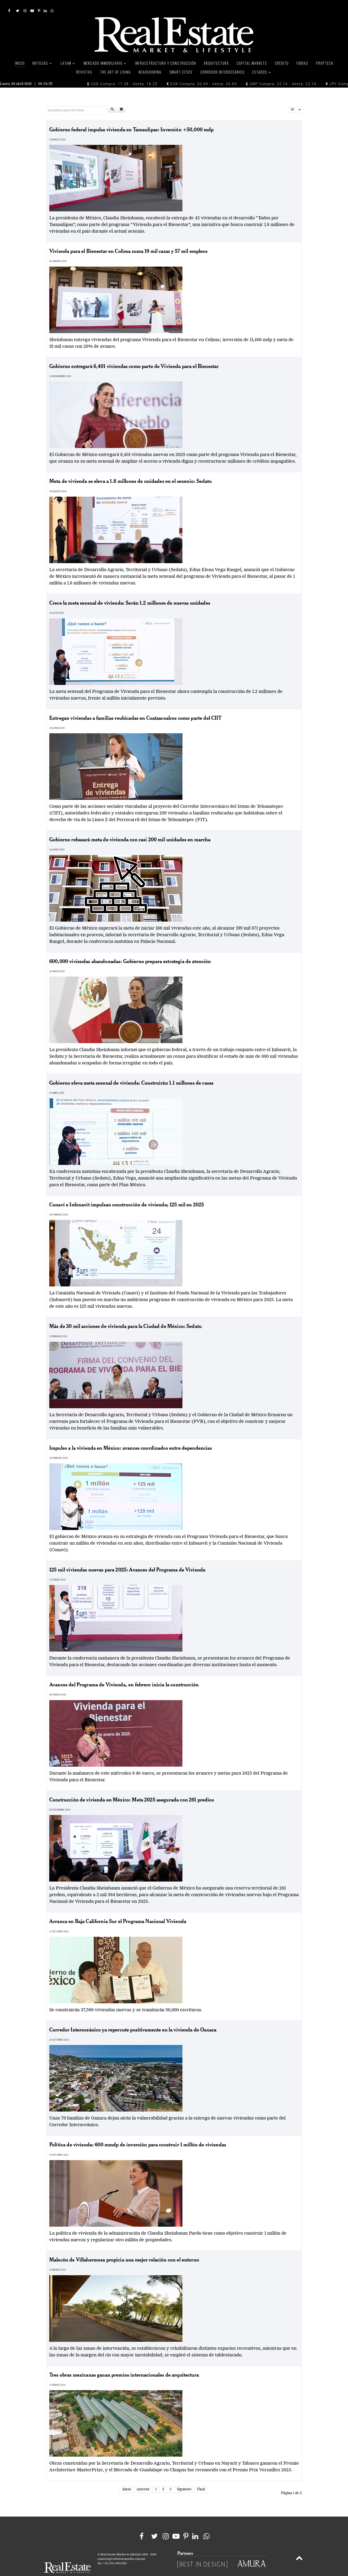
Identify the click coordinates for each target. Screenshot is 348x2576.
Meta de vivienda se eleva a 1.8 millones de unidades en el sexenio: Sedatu (130, 471)
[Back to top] (299, 2549)
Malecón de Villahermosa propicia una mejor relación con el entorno (124, 2249)
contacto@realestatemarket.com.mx (121, 2549)
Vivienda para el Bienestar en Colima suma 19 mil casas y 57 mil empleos (128, 241)
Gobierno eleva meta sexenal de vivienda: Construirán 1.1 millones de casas (131, 1072)
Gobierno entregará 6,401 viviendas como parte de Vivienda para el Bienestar (134, 356)
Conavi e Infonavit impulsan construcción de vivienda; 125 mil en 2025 (126, 1194)
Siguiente (184, 2479)
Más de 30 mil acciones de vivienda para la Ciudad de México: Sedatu (125, 1316)
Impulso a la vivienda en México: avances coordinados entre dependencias (130, 1437)
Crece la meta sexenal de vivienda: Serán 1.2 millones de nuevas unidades (129, 592)
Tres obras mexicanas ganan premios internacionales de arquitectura (124, 2364)
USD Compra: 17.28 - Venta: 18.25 (122, 74)
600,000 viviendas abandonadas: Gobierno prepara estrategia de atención (130, 951)
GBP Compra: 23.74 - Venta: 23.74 (281, 74)
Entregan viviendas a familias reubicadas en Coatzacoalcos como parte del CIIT (135, 707)
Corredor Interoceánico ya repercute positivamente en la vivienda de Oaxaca (132, 2019)
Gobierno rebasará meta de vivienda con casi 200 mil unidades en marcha (130, 829)
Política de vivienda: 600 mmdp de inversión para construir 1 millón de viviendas (137, 2134)
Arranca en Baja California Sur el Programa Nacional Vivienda (117, 1911)
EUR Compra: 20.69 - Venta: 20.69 (202, 74)
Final (201, 2479)
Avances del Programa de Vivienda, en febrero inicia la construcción (124, 1674)
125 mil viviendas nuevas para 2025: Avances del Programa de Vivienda (127, 1559)
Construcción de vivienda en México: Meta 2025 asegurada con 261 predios (131, 1789)
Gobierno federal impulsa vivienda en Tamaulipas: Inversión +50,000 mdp (131, 119)
